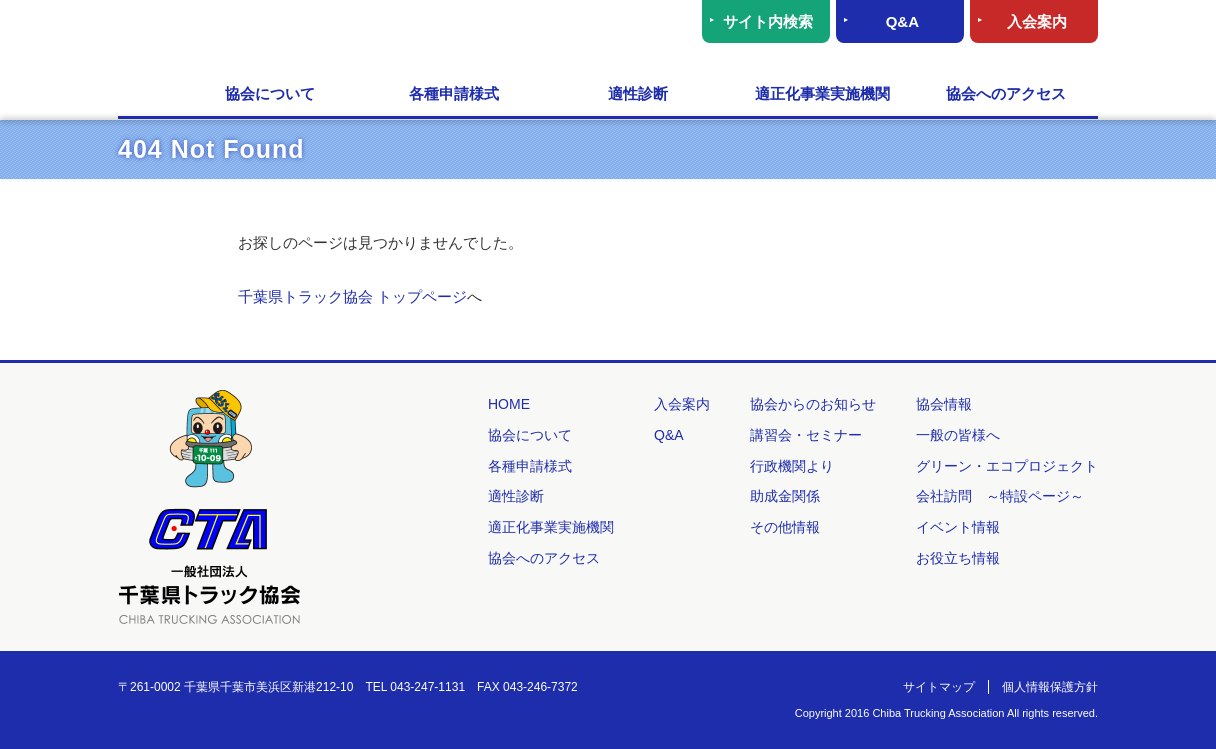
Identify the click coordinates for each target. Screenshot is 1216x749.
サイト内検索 (768, 21)
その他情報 (785, 527)
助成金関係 (785, 496)
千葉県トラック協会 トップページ (352, 296)
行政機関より (792, 466)
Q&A (902, 21)
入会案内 (1037, 21)
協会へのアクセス (1006, 93)
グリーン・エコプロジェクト (1007, 466)
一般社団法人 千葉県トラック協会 (312, 35)
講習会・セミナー (806, 435)
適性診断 (638, 93)
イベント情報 (958, 527)
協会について (270, 93)
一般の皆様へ (958, 435)
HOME (148, 95)
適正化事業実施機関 (822, 93)
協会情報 (944, 404)
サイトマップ (939, 687)
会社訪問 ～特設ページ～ (1000, 496)
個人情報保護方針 (1050, 687)
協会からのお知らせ (813, 404)
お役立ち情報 (958, 558)
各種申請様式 (454, 93)
